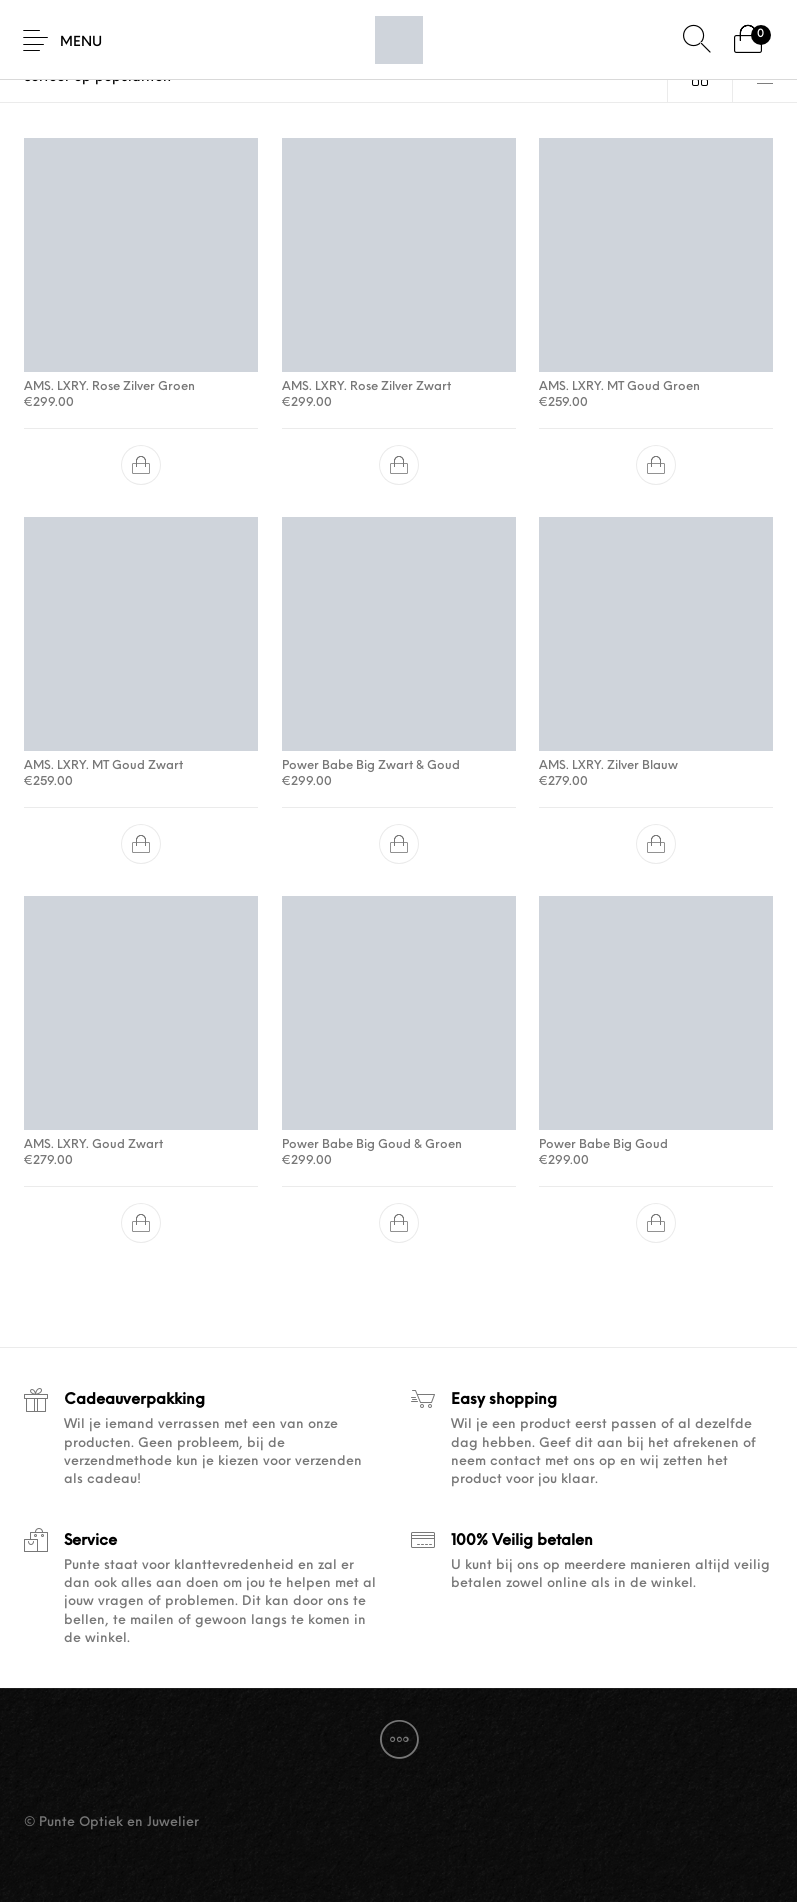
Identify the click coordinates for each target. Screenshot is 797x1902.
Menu (81, 42)
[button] (141, 465)
